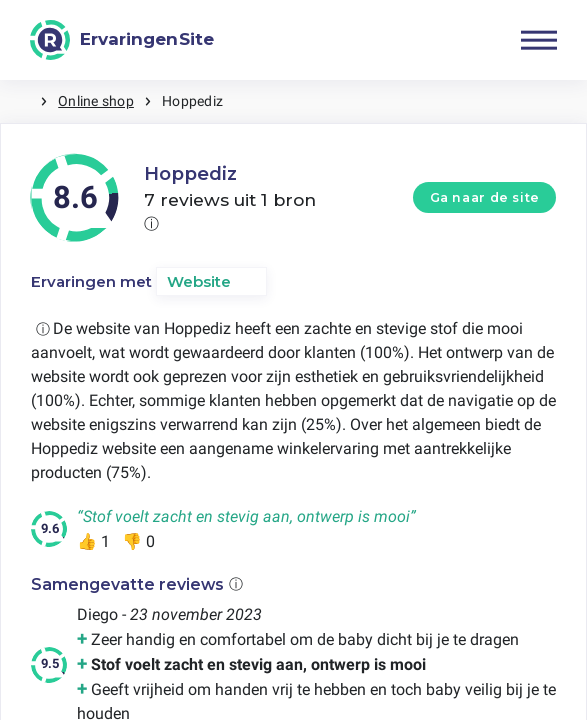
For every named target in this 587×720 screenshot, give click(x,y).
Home (20, 101)
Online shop (96, 101)
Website (199, 281)
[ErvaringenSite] (122, 40)
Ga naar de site (485, 197)
